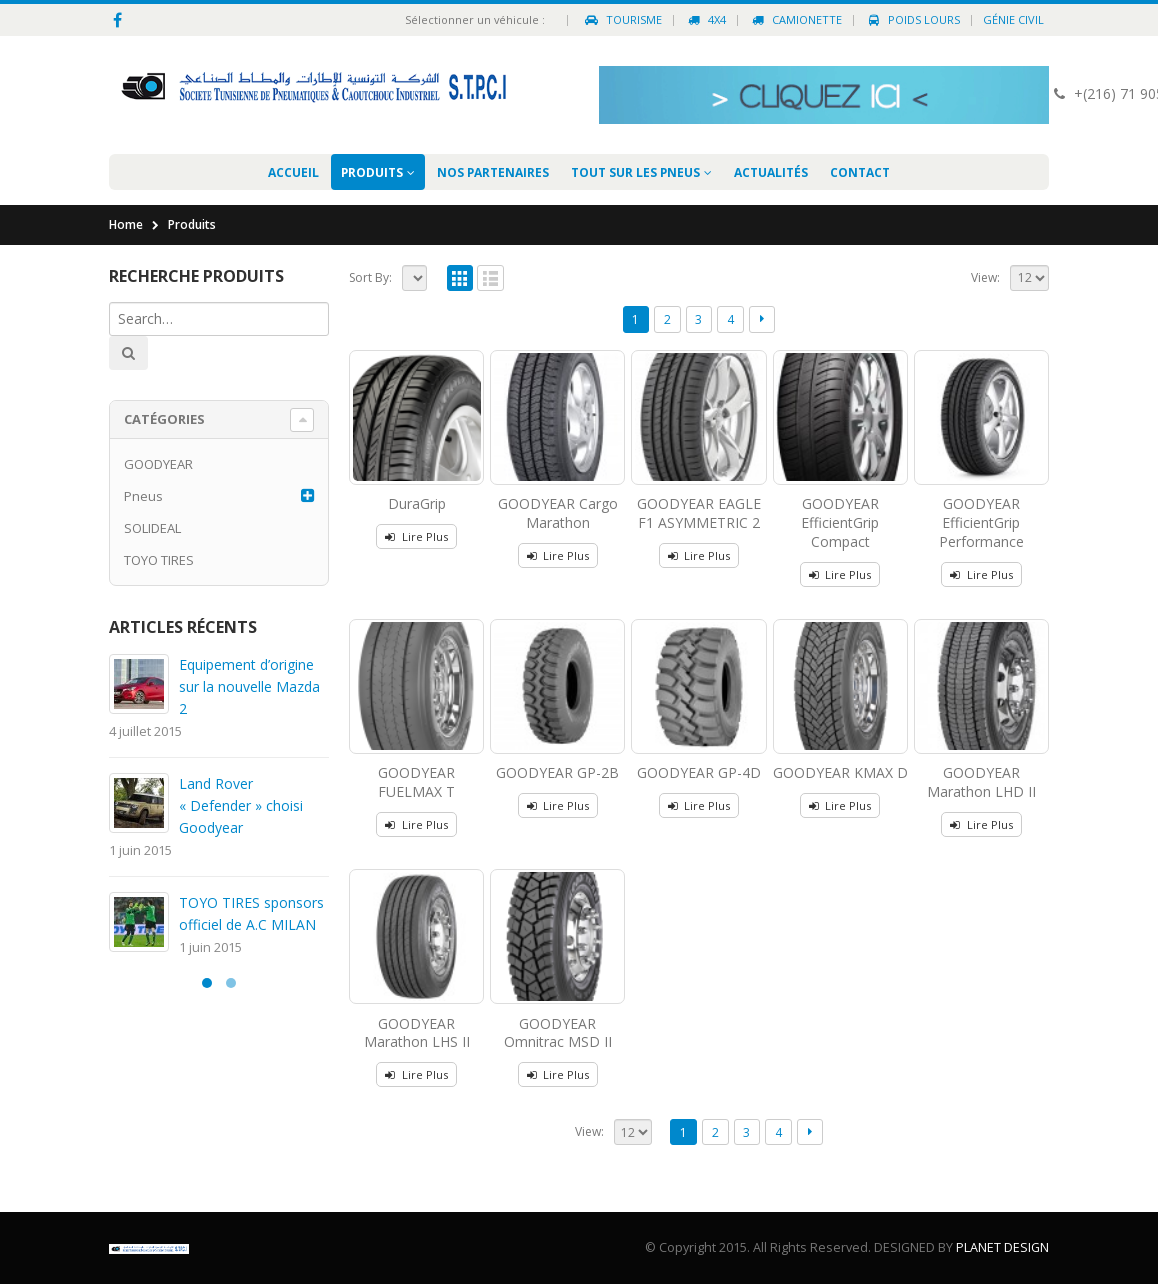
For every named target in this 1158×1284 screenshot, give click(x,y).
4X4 (705, 19)
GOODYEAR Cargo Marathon (558, 513)
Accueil (293, 172)
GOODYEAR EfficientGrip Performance (981, 522)
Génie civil (1013, 19)
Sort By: (370, 277)
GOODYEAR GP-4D (699, 772)
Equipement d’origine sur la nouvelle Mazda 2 (249, 686)
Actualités (771, 172)
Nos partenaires (493, 172)
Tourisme (622, 19)
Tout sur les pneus (635, 172)
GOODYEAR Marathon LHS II (417, 1033)
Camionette (795, 19)
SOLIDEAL (152, 528)
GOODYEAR (158, 464)
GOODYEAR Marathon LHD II (981, 782)
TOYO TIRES (159, 560)
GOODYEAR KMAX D (840, 772)
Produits (372, 172)
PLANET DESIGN (1002, 1247)
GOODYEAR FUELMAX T (416, 782)
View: (985, 277)
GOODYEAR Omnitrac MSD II (558, 1033)
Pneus (143, 496)
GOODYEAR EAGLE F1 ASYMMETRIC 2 (699, 513)
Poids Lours (912, 19)
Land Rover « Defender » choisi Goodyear (241, 805)
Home (126, 224)
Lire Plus (425, 536)
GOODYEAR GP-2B (557, 772)
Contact (860, 172)
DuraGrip (417, 503)
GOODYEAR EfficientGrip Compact (840, 522)
